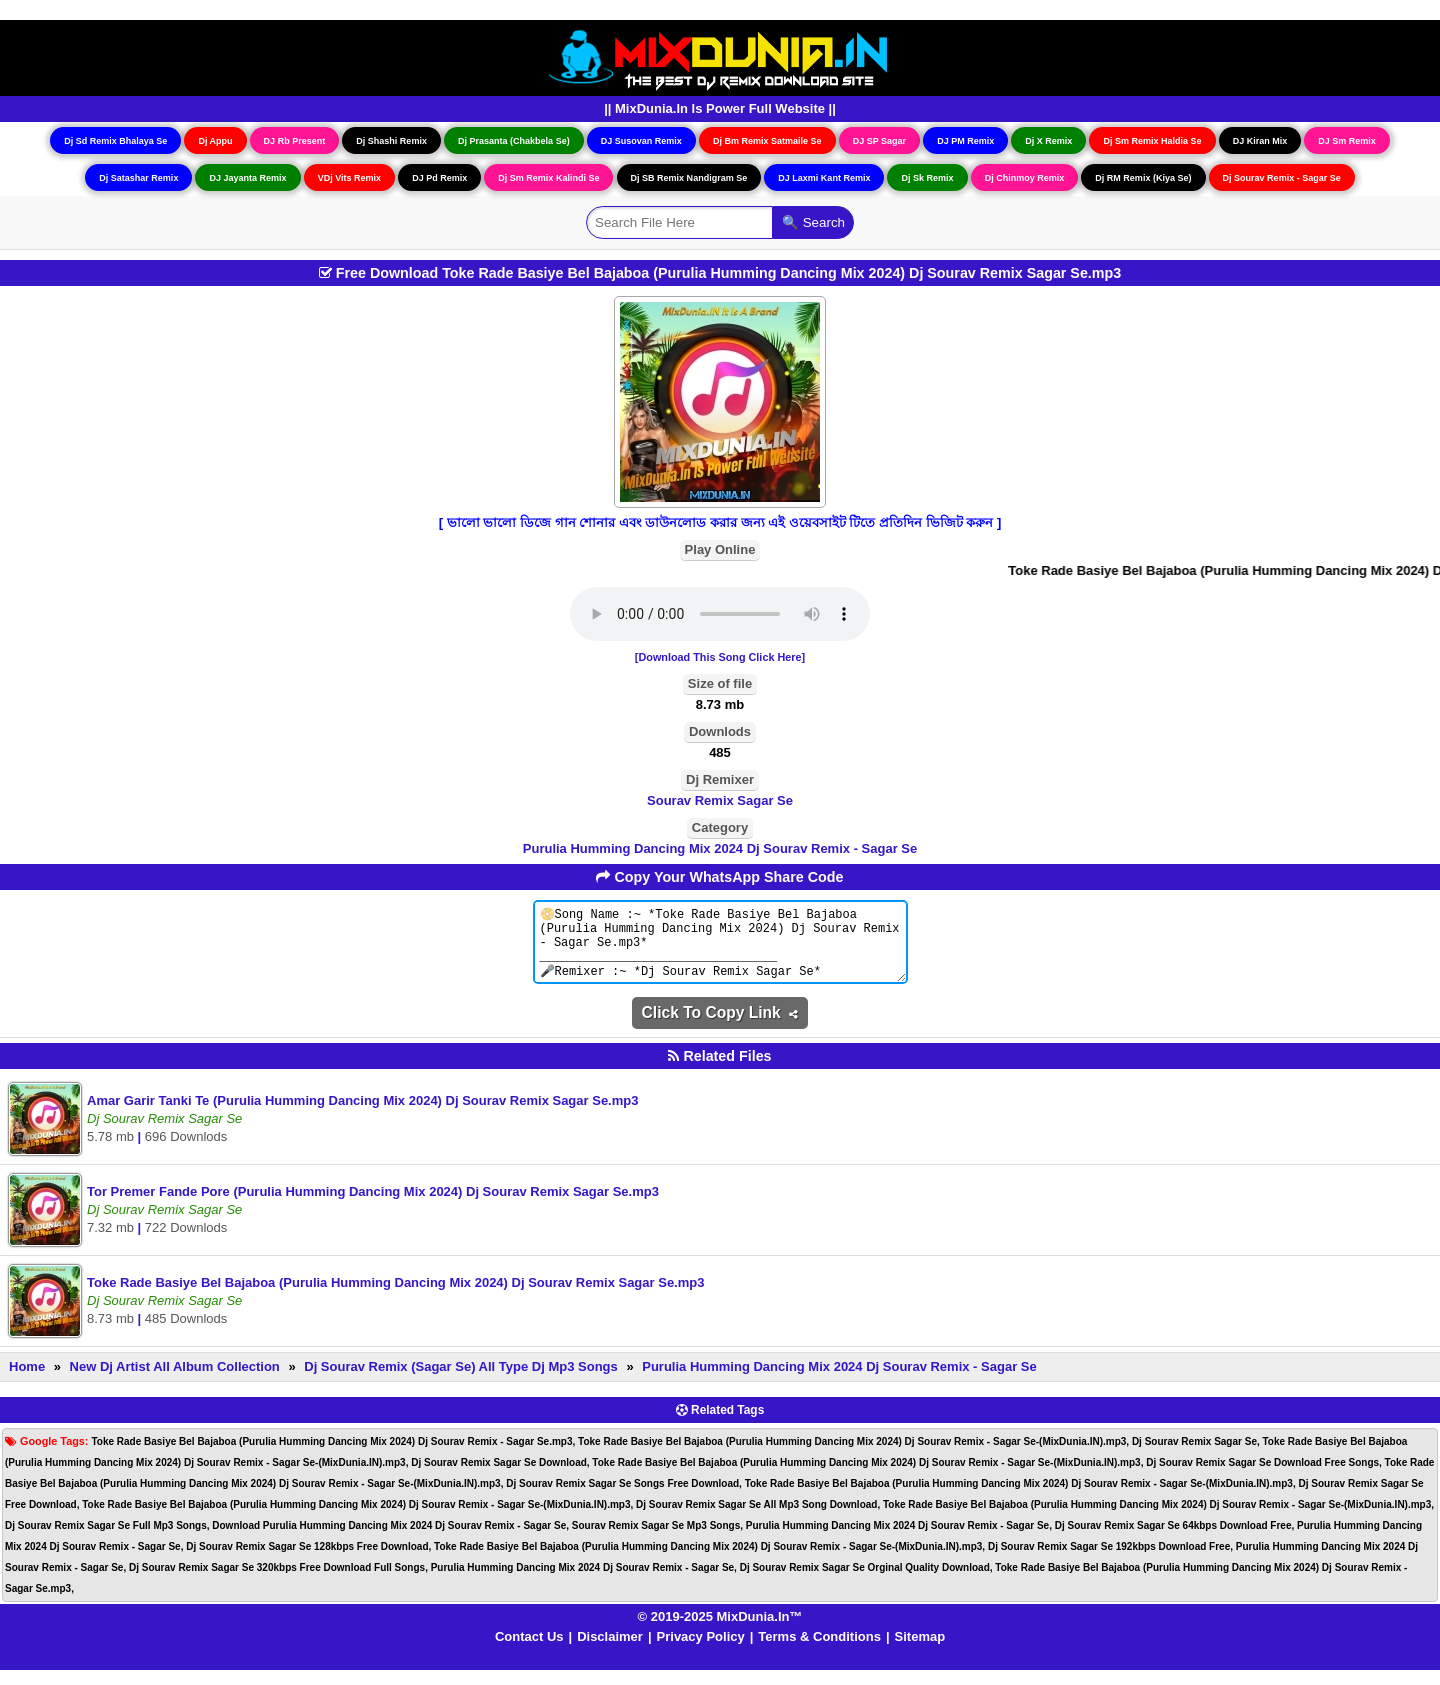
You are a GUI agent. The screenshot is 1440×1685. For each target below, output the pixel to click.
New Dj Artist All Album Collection (175, 1381)
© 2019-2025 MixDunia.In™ (720, 1631)
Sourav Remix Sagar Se (720, 800)
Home (27, 1381)
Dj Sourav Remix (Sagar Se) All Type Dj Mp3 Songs (461, 1381)
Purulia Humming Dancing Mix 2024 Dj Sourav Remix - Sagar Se (720, 848)
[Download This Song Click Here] (720, 657)
